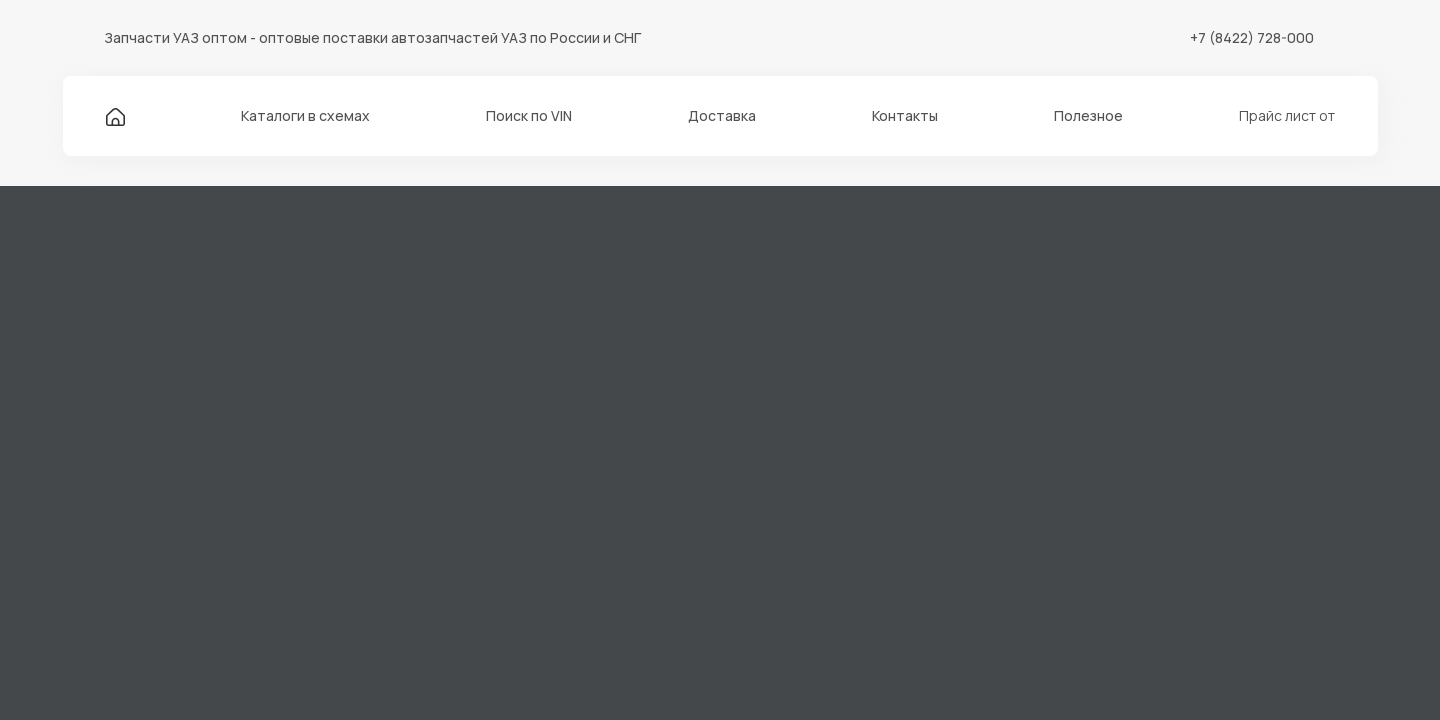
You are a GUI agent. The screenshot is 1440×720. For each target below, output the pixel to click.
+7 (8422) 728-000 (1252, 37)
